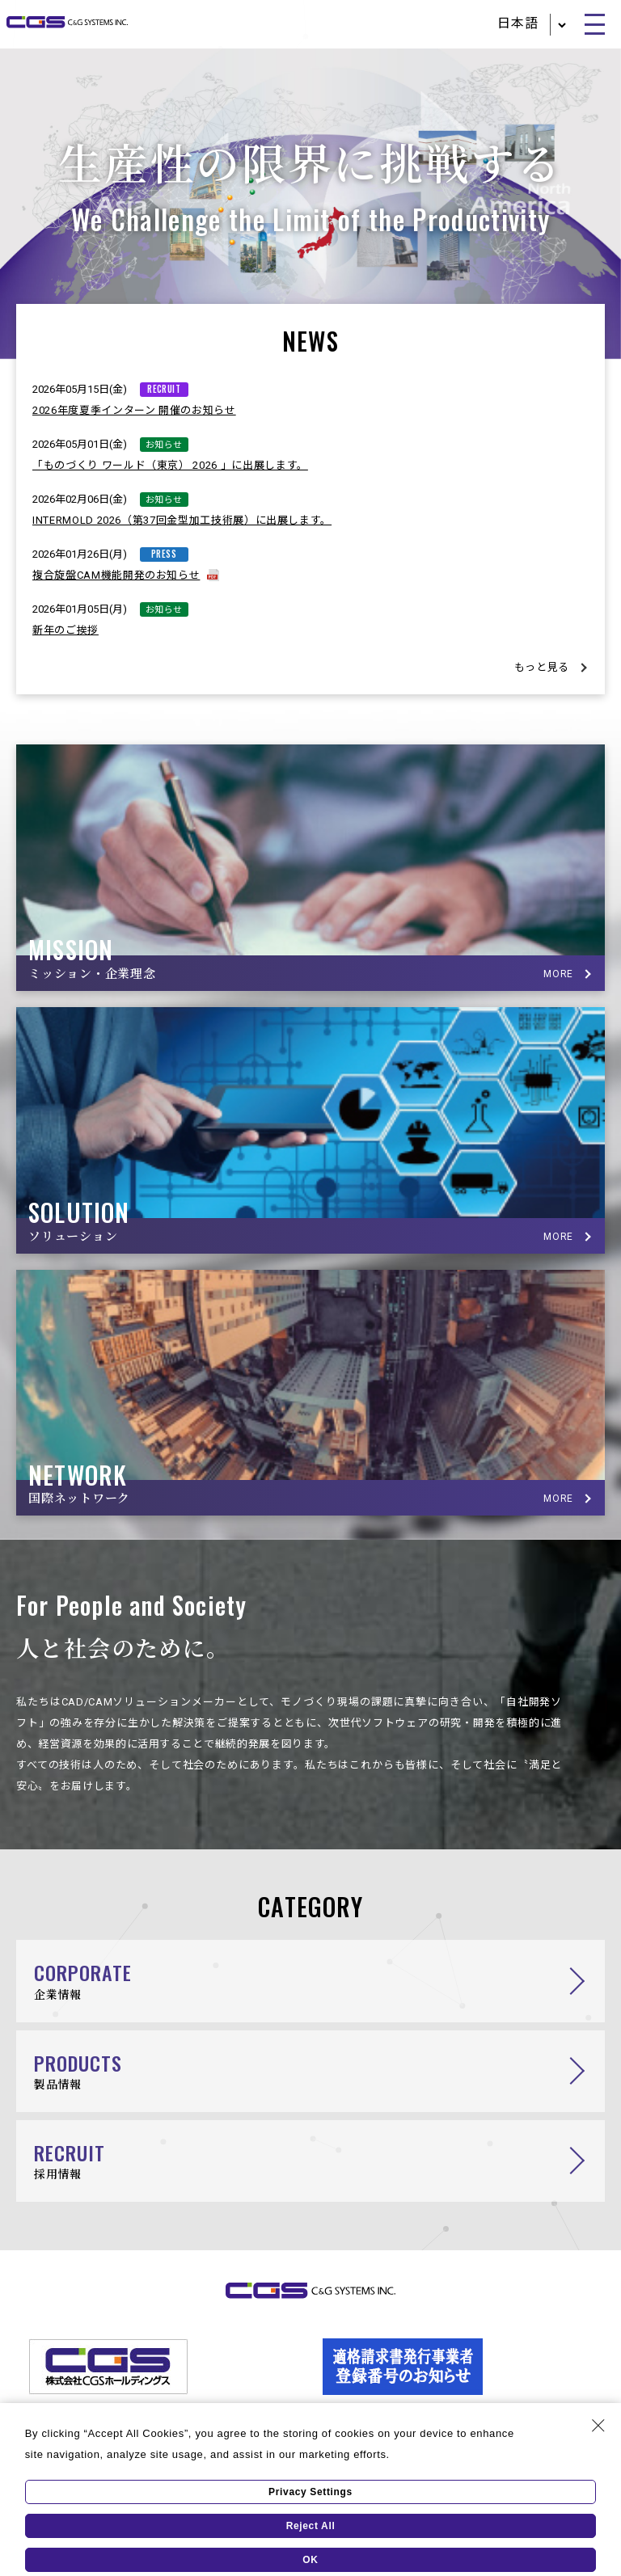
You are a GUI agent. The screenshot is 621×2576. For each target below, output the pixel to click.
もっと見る (541, 667)
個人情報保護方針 (77, 2449)
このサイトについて (538, 2449)
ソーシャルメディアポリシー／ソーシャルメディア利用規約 (305, 2449)
